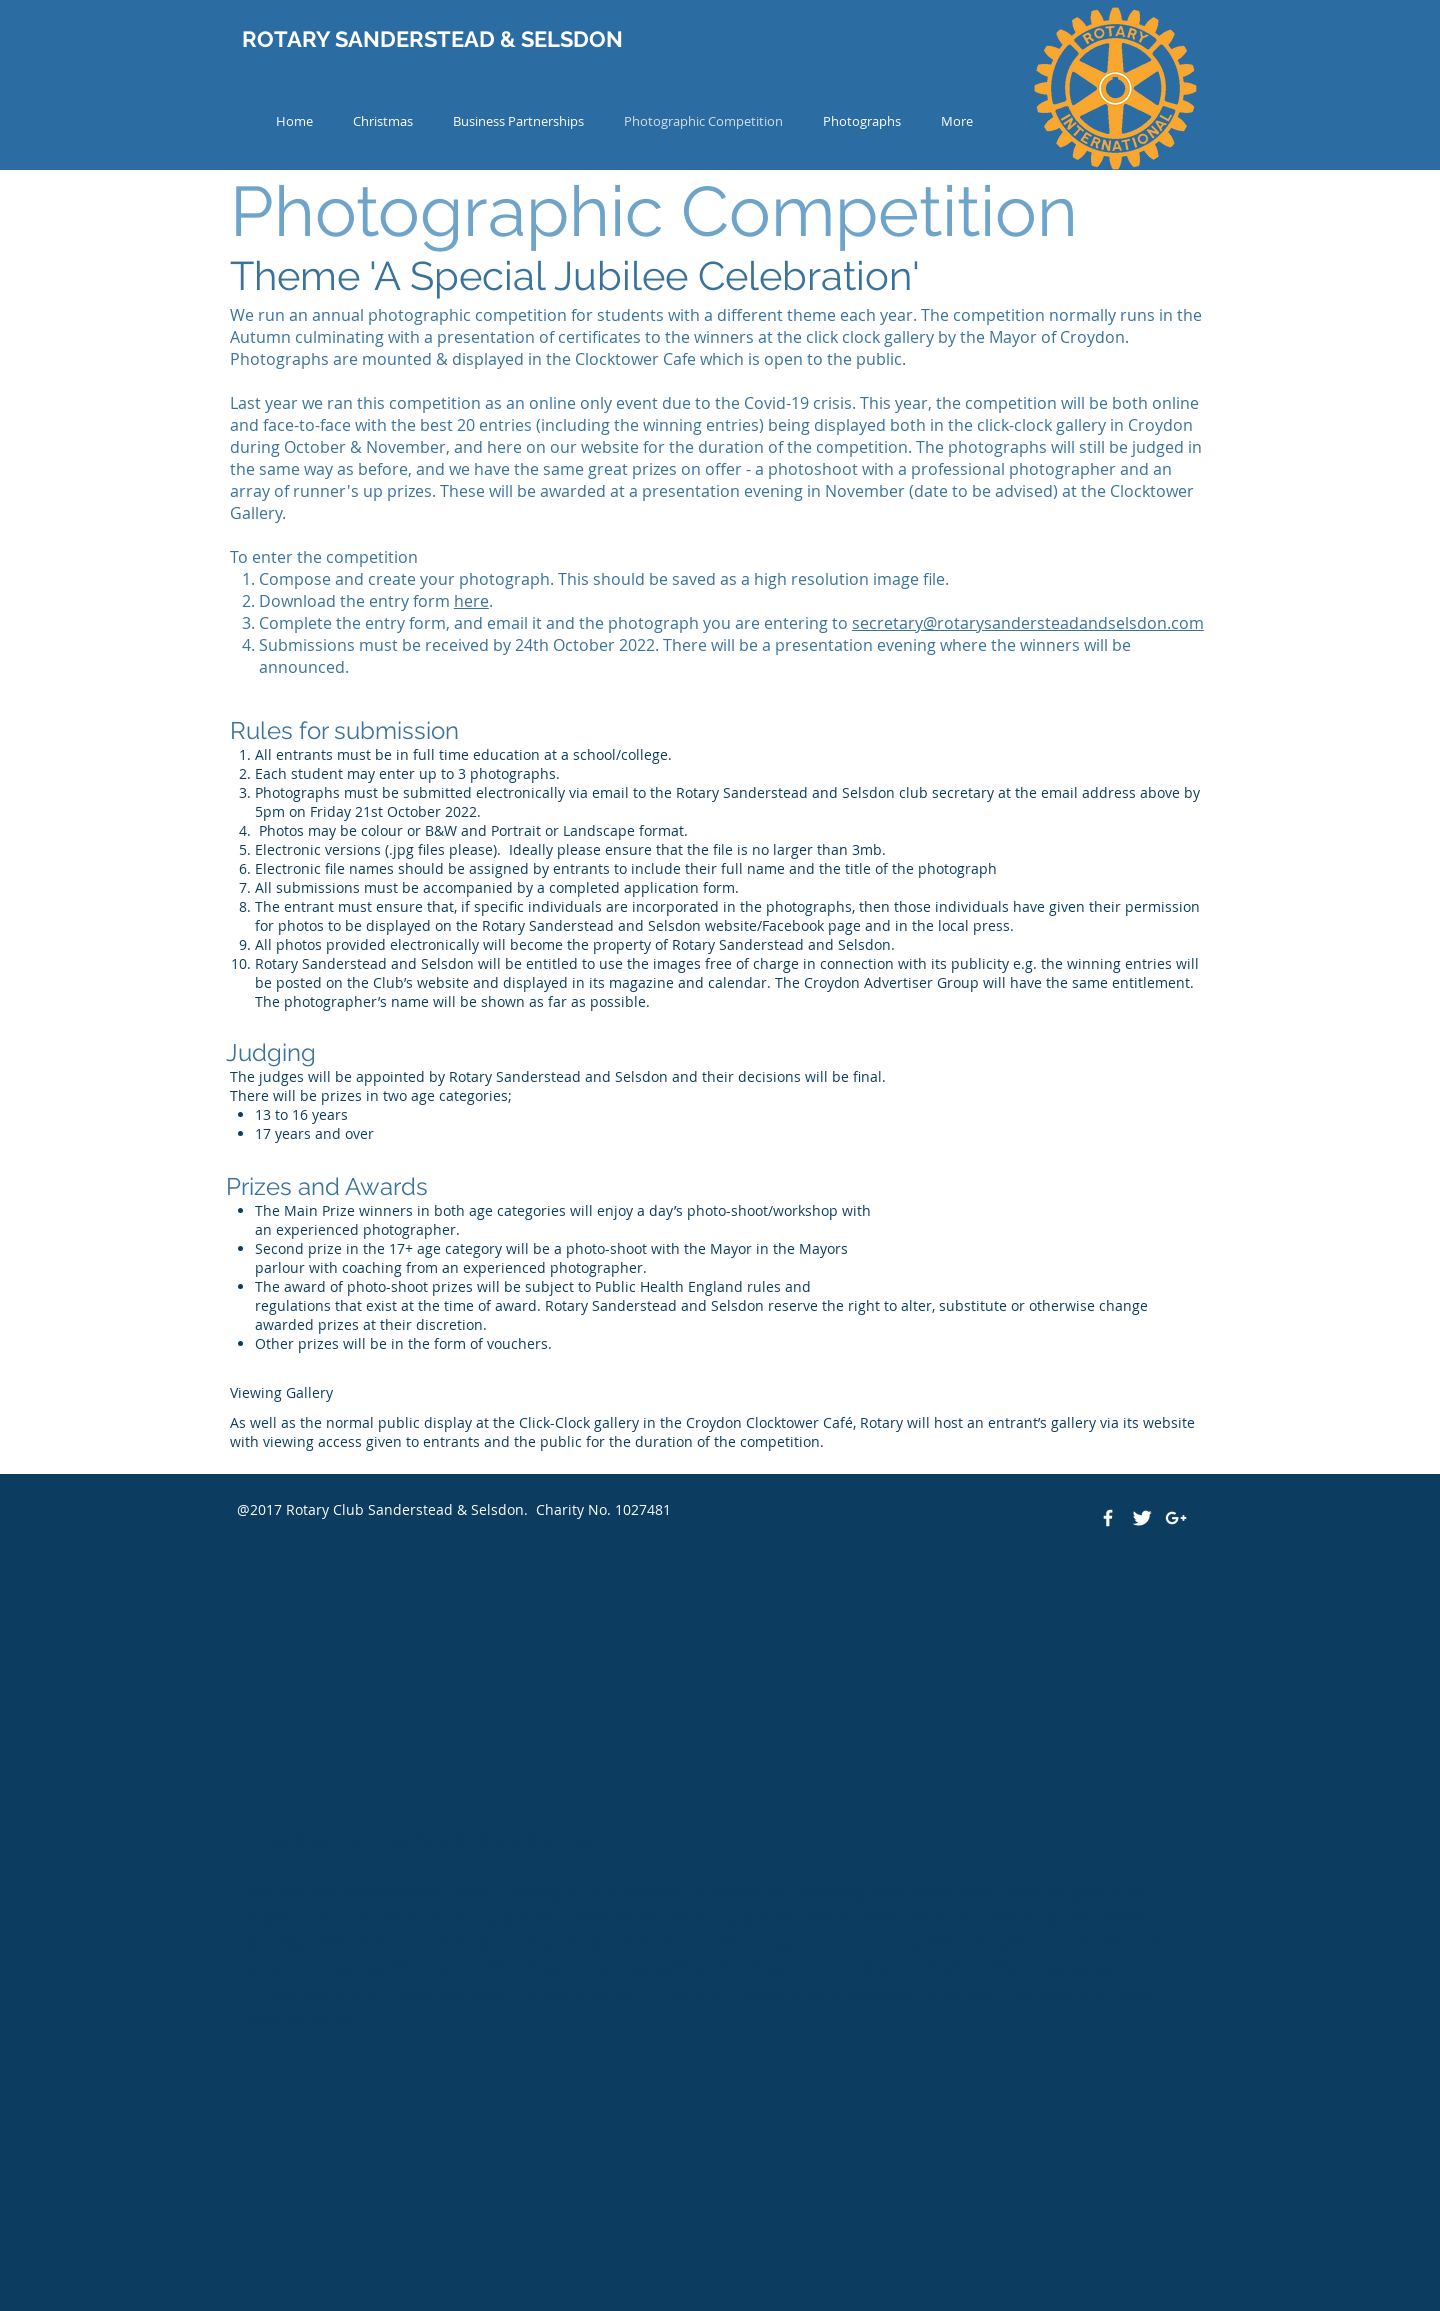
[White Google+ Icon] (1176, 1518)
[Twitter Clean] (1142, 1518)
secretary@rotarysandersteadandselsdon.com (1028, 623)
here (471, 601)
